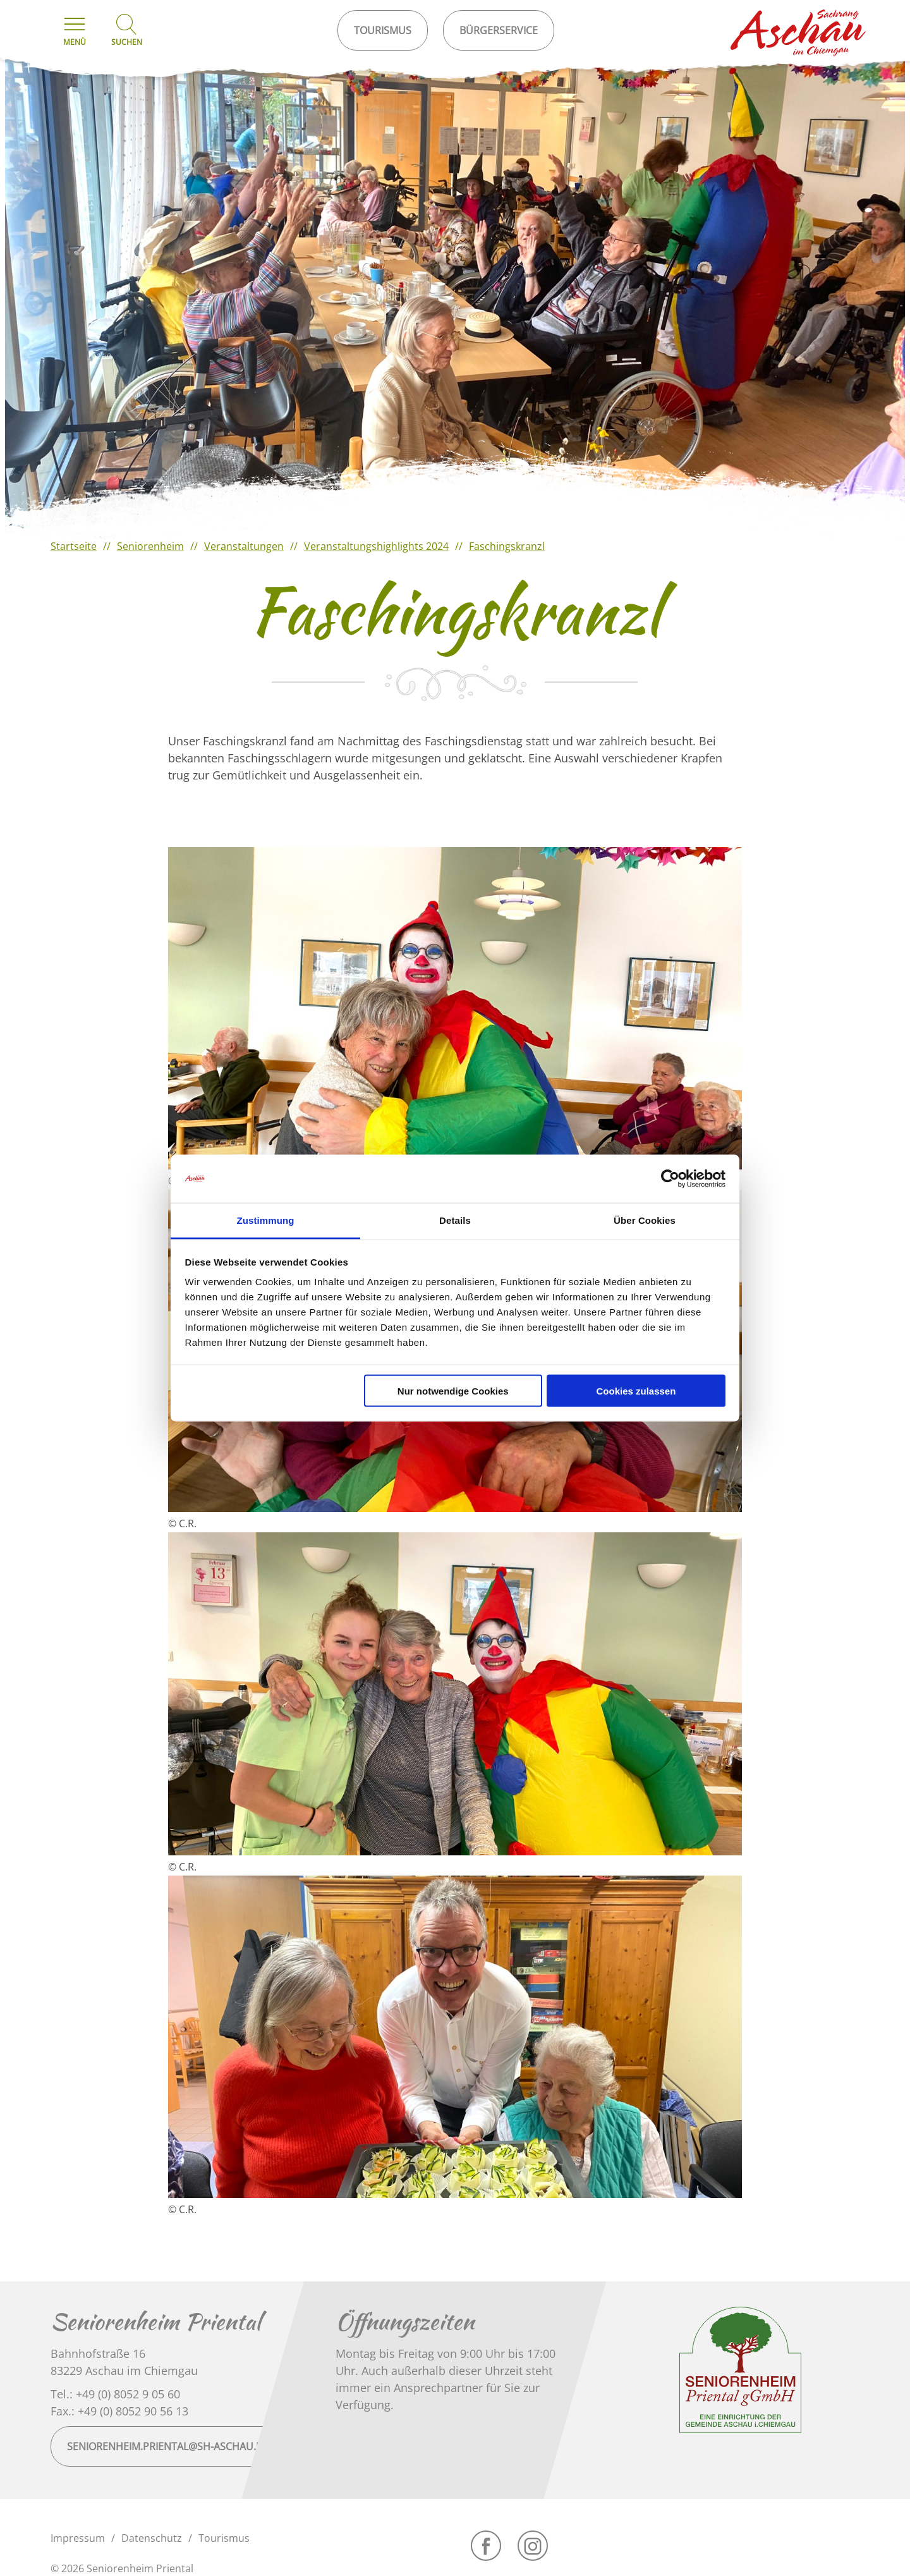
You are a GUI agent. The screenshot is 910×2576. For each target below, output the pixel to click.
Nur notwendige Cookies (453, 1390)
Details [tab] (455, 1220)
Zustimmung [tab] (265, 1220)
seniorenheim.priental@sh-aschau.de (168, 2446)
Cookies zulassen (636, 1390)
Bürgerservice (498, 30)
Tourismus (224, 2538)
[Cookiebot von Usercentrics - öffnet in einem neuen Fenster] (670, 1178)
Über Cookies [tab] (645, 1220)
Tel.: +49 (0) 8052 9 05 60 (115, 2394)
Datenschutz (151, 2538)
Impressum (78, 2538)
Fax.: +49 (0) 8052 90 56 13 (119, 2411)
